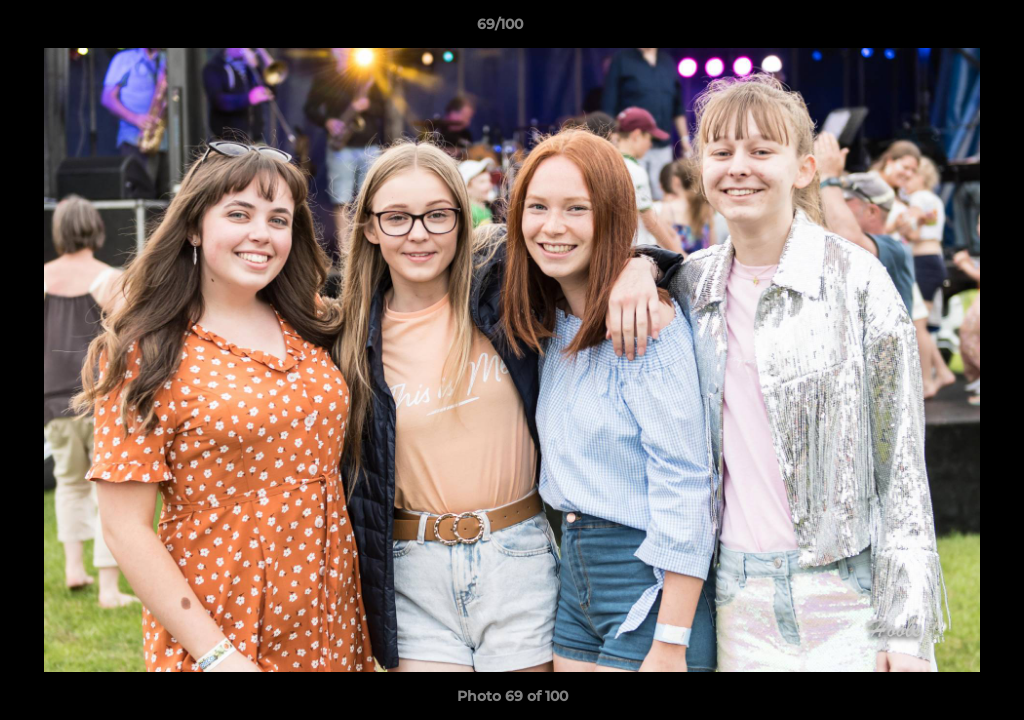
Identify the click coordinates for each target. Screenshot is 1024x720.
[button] (940, 29)
